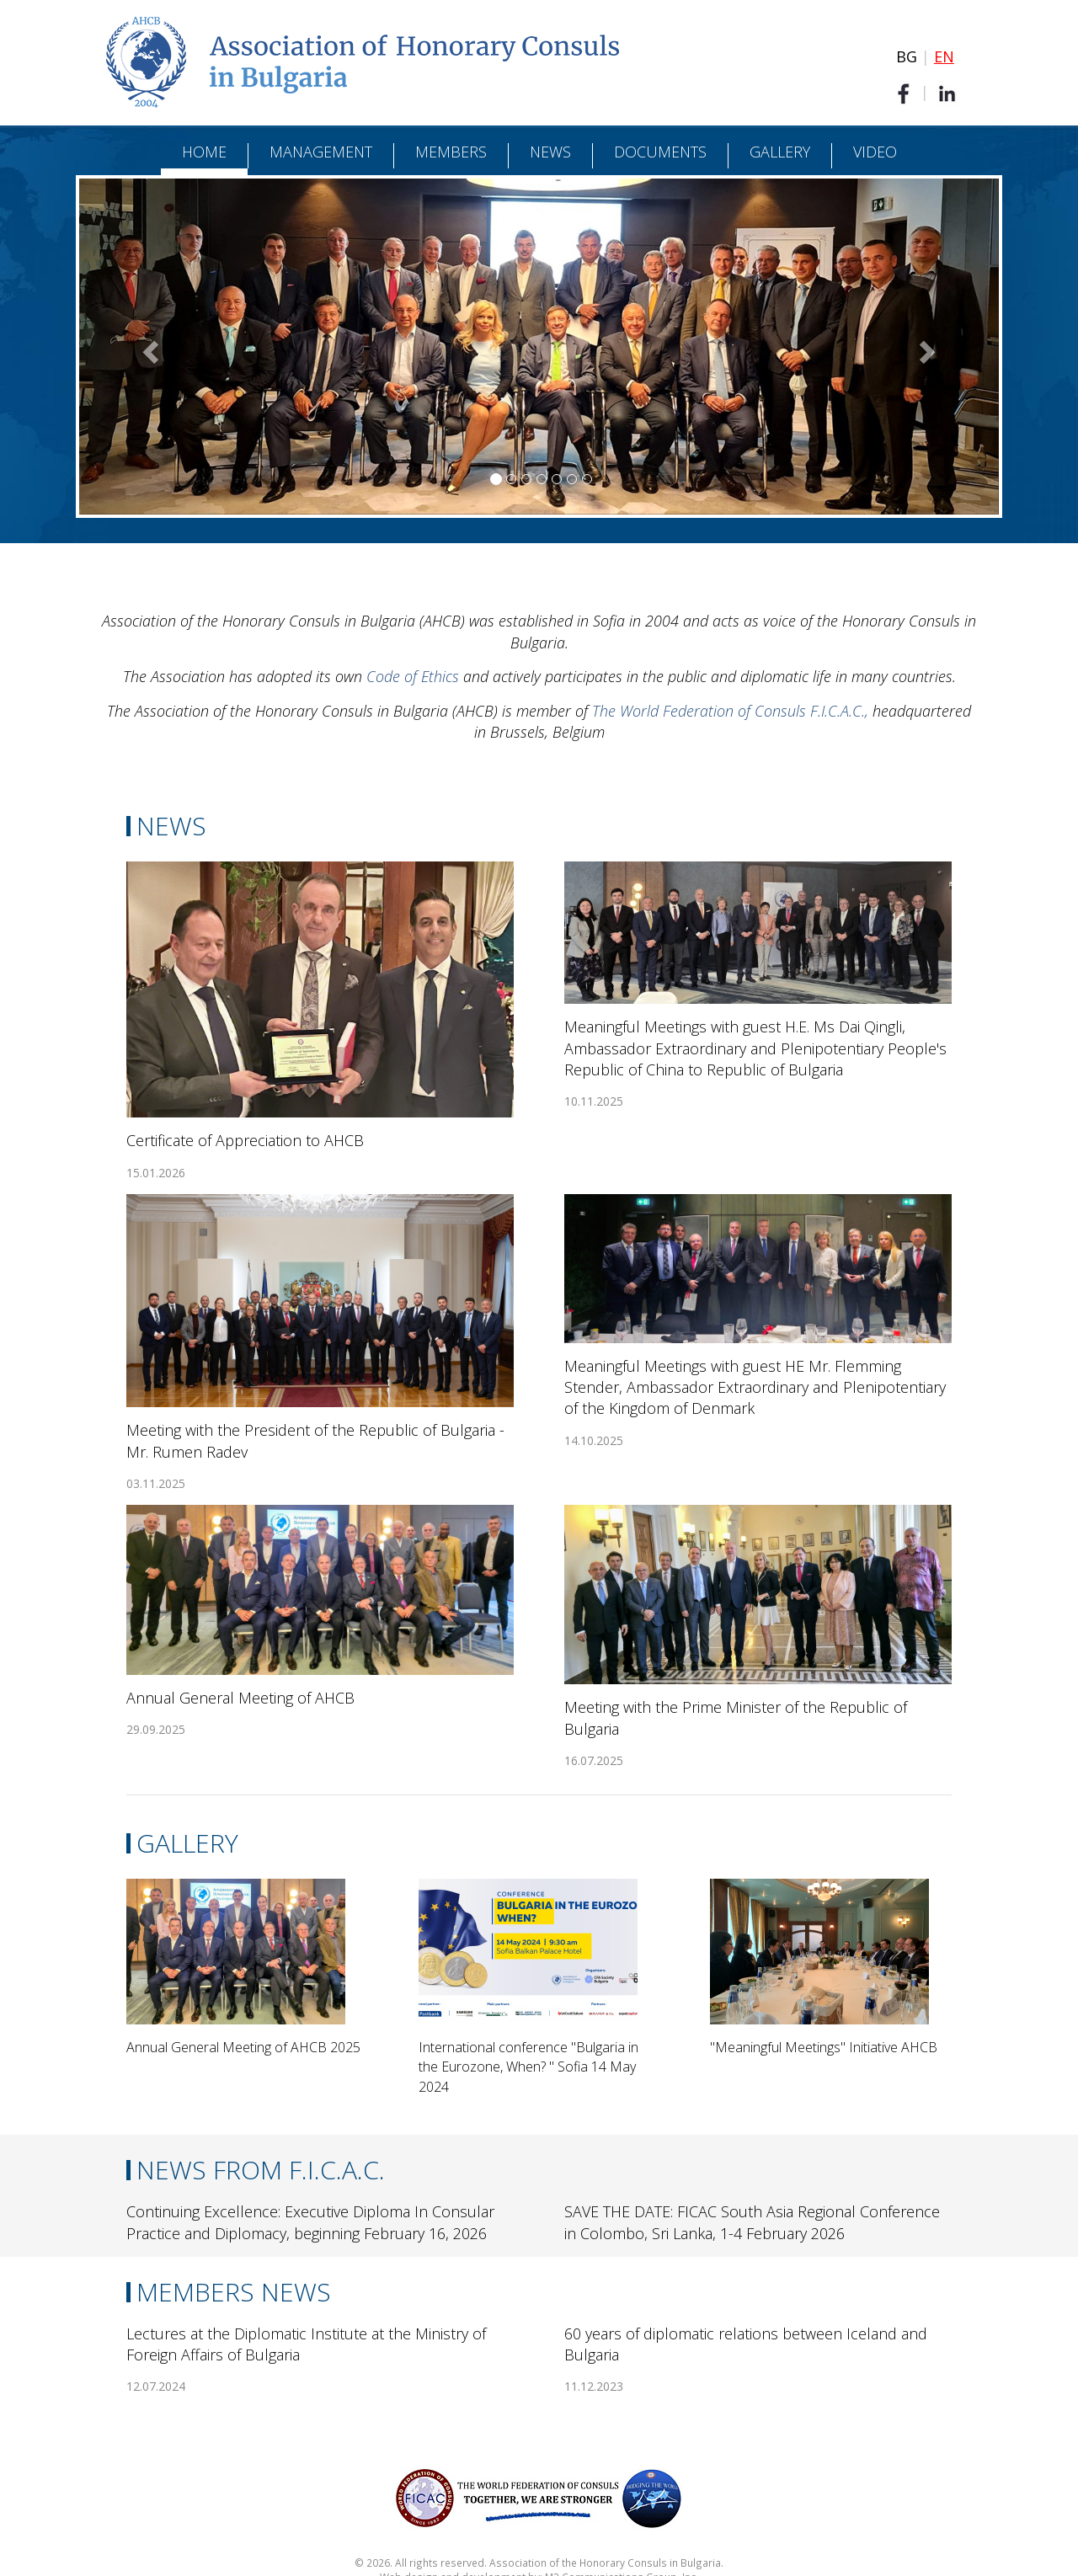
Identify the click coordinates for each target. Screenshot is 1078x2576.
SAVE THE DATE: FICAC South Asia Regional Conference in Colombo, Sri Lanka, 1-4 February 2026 (752, 2222)
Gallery (780, 151)
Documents (660, 151)
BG (906, 56)
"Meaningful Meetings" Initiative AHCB (823, 2047)
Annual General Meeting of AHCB (240, 1698)
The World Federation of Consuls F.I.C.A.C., (732, 711)
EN (944, 56)
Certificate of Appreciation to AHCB (245, 1140)
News (550, 151)
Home (204, 151)
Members (451, 151)
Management (321, 151)
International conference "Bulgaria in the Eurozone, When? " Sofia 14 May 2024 (528, 2067)
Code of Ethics (412, 676)
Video (875, 151)
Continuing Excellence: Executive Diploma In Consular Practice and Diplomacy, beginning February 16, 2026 (310, 2222)
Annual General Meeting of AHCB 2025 (243, 2047)
